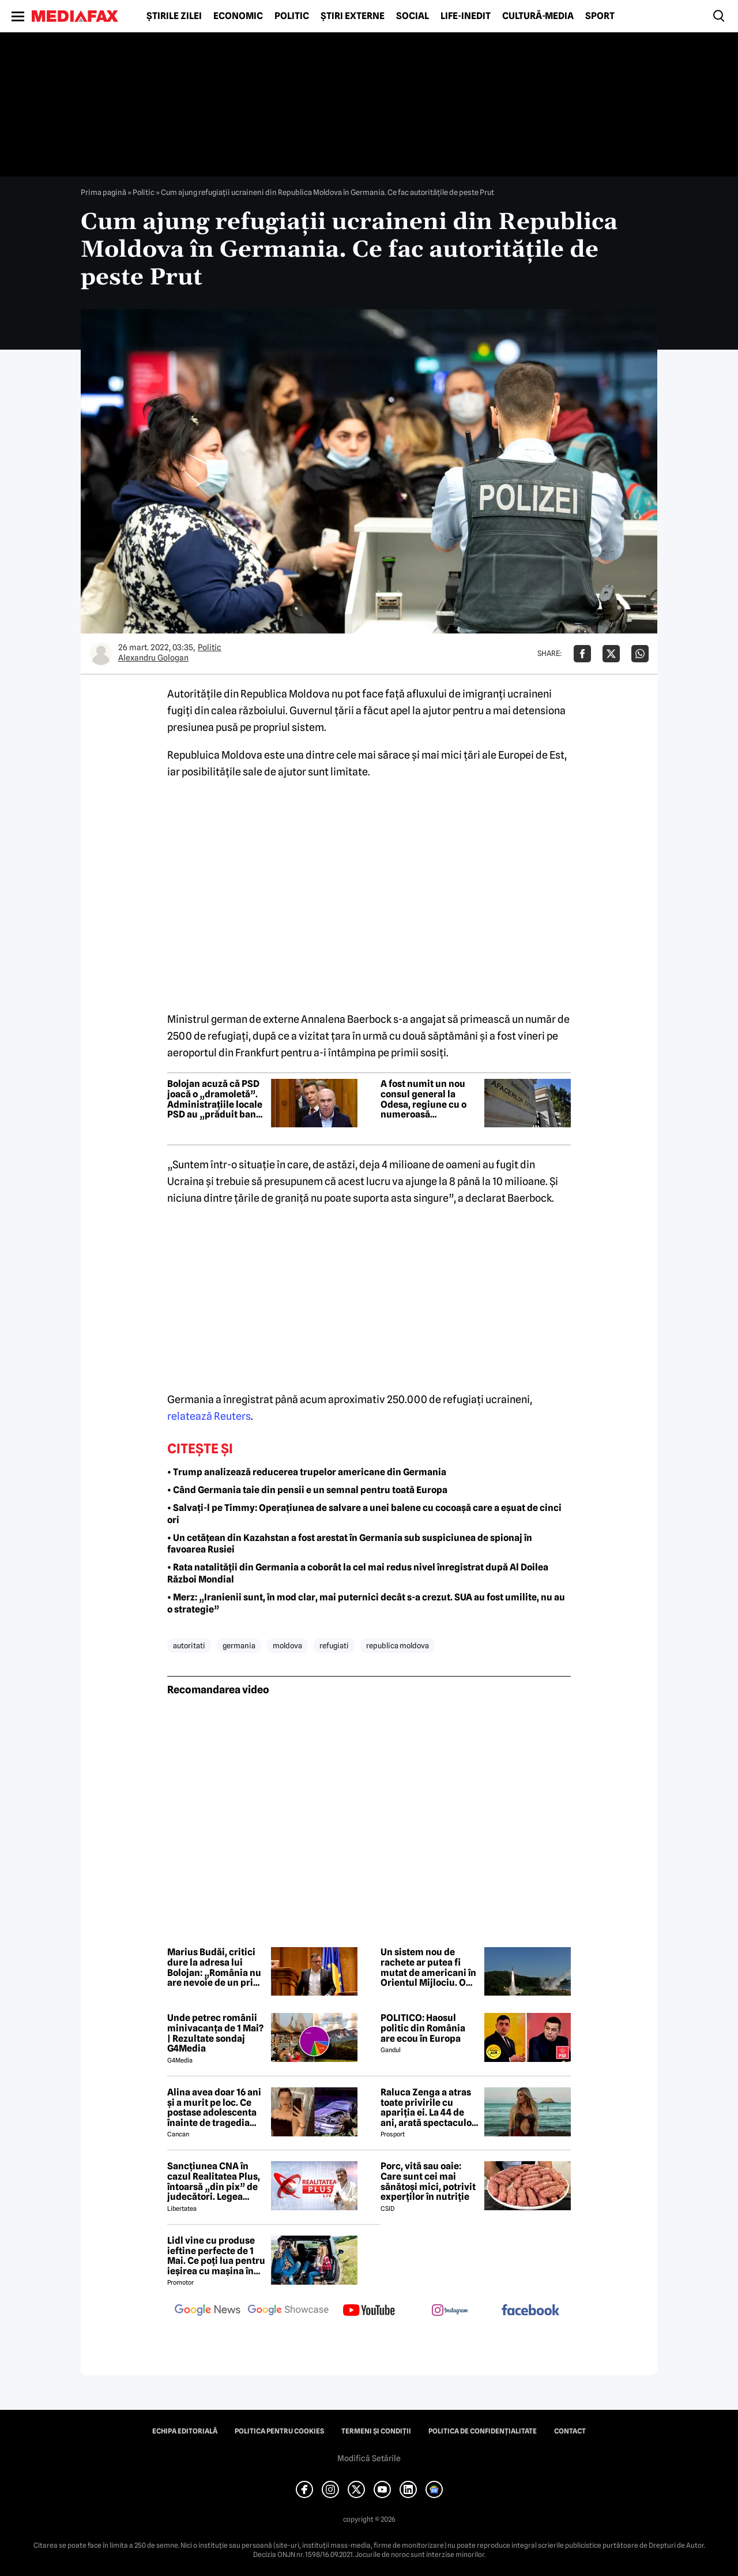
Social (412, 16)
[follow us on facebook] (530, 2311)
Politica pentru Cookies (279, 2431)
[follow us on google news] (207, 2311)
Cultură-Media (538, 16)
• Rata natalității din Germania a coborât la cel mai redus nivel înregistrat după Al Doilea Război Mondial (357, 1573)
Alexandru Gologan (153, 657)
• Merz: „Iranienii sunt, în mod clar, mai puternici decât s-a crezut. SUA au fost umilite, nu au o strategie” (366, 1603)
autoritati (189, 1645)
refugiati (334, 1645)
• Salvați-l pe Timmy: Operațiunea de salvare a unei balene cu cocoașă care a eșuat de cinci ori (364, 1513)
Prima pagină (103, 192)
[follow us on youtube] (369, 2311)
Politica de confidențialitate (482, 2431)
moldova (287, 1645)
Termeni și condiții (376, 2431)
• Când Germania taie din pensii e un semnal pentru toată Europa (307, 1489)
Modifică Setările (369, 2458)
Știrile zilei (174, 16)
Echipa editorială (184, 2431)
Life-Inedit (465, 16)
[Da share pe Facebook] (582, 653)
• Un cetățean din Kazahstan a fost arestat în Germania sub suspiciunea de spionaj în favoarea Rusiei (349, 1543)
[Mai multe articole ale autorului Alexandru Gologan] (100, 653)
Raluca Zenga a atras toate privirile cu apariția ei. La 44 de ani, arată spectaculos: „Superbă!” (430, 2107)
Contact (570, 2431)
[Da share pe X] (611, 653)
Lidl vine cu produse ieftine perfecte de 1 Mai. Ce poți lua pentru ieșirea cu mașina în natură (216, 2256)
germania (239, 1645)
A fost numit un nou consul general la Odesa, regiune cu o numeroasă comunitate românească (423, 1099)
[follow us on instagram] (449, 2311)
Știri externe (353, 16)
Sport (600, 16)
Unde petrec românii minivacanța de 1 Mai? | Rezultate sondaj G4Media (215, 2033)
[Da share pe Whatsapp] (640, 653)
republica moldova (397, 1645)
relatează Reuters (209, 1416)
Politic (291, 16)
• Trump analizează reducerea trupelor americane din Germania (306, 1472)
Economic (238, 16)
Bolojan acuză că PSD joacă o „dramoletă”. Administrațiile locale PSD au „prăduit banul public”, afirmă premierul (216, 1099)
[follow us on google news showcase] (288, 2311)
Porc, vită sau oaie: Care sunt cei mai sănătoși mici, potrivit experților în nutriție (428, 2181)
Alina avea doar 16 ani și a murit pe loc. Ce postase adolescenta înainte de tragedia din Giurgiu (214, 2107)
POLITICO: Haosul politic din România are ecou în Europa (423, 2028)
